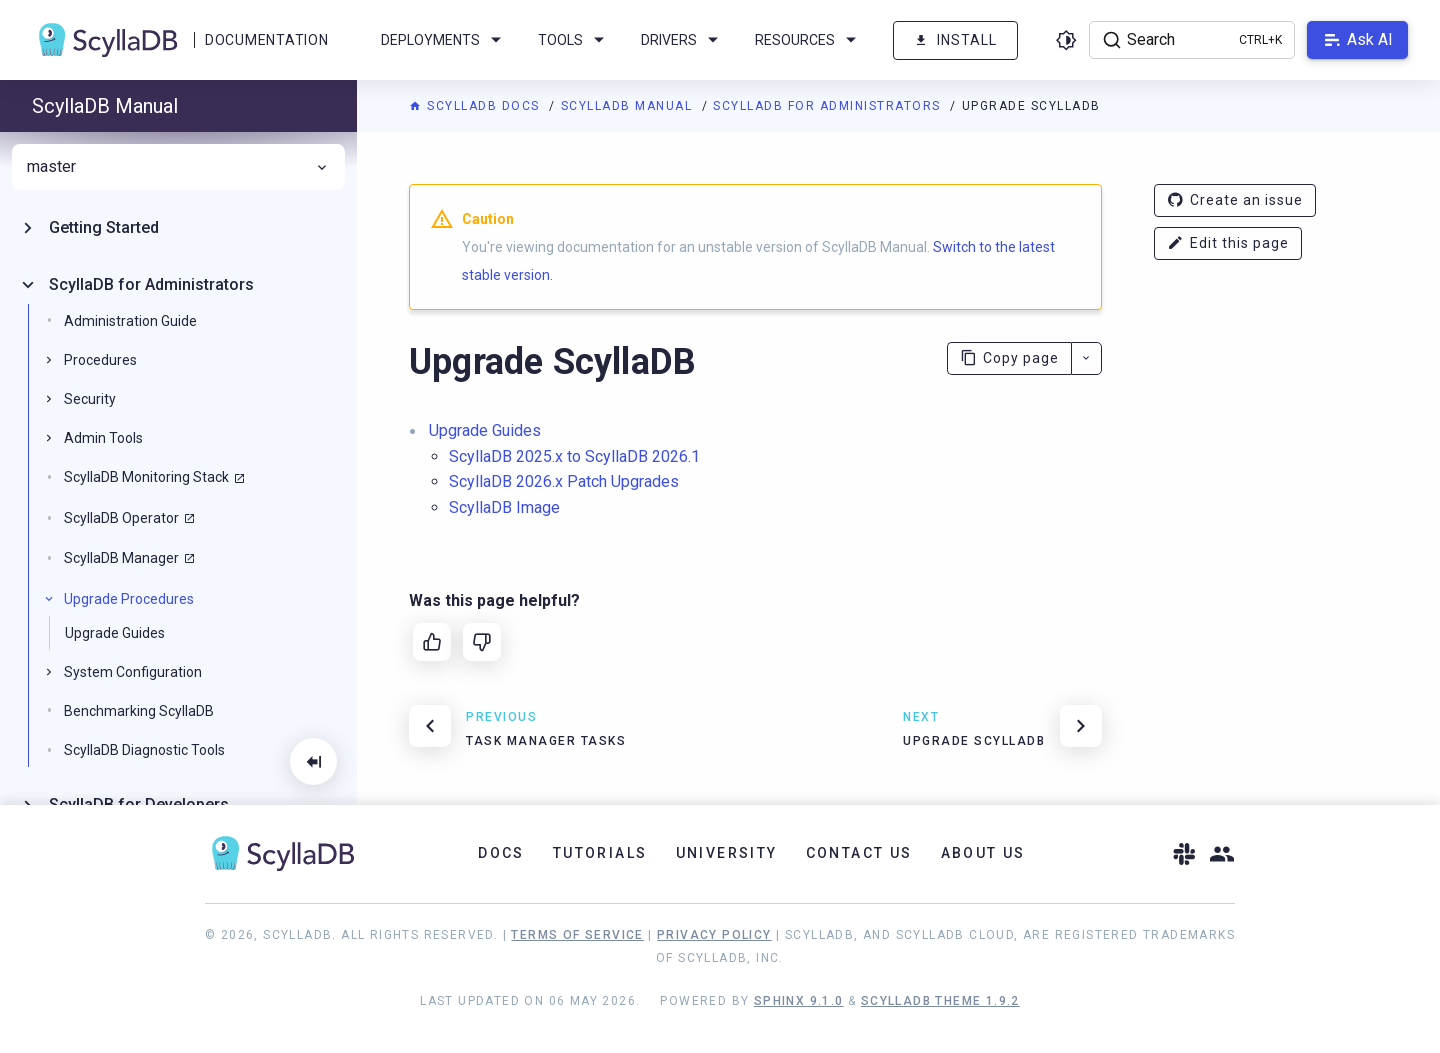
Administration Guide (130, 321)
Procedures (100, 360)
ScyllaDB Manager (121, 558)
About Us (983, 853)
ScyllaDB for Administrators (829, 106)
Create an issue (1235, 200)
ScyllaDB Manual (629, 106)
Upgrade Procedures (129, 599)
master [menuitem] (178, 167)
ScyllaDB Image (504, 507)
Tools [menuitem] (574, 40)
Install (955, 40)
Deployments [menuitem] (444, 40)
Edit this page (1228, 243)
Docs (501, 853)
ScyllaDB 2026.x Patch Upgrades (564, 481)
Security (90, 399)
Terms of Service (577, 935)
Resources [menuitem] (809, 40)
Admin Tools (103, 438)
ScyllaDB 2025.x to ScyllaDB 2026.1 (574, 456)
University (727, 853)
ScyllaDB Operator (121, 518)
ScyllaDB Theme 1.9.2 (940, 1001)
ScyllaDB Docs (476, 106)
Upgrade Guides (485, 430)
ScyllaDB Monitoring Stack (146, 477)
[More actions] (1086, 358)
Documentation (266, 40)
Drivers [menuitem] (683, 40)
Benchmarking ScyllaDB (139, 711)
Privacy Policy (714, 935)
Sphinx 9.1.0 (799, 1001)
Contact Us (859, 853)
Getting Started (104, 227)
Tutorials (600, 853)
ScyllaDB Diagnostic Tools (144, 750)
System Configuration (133, 672)
